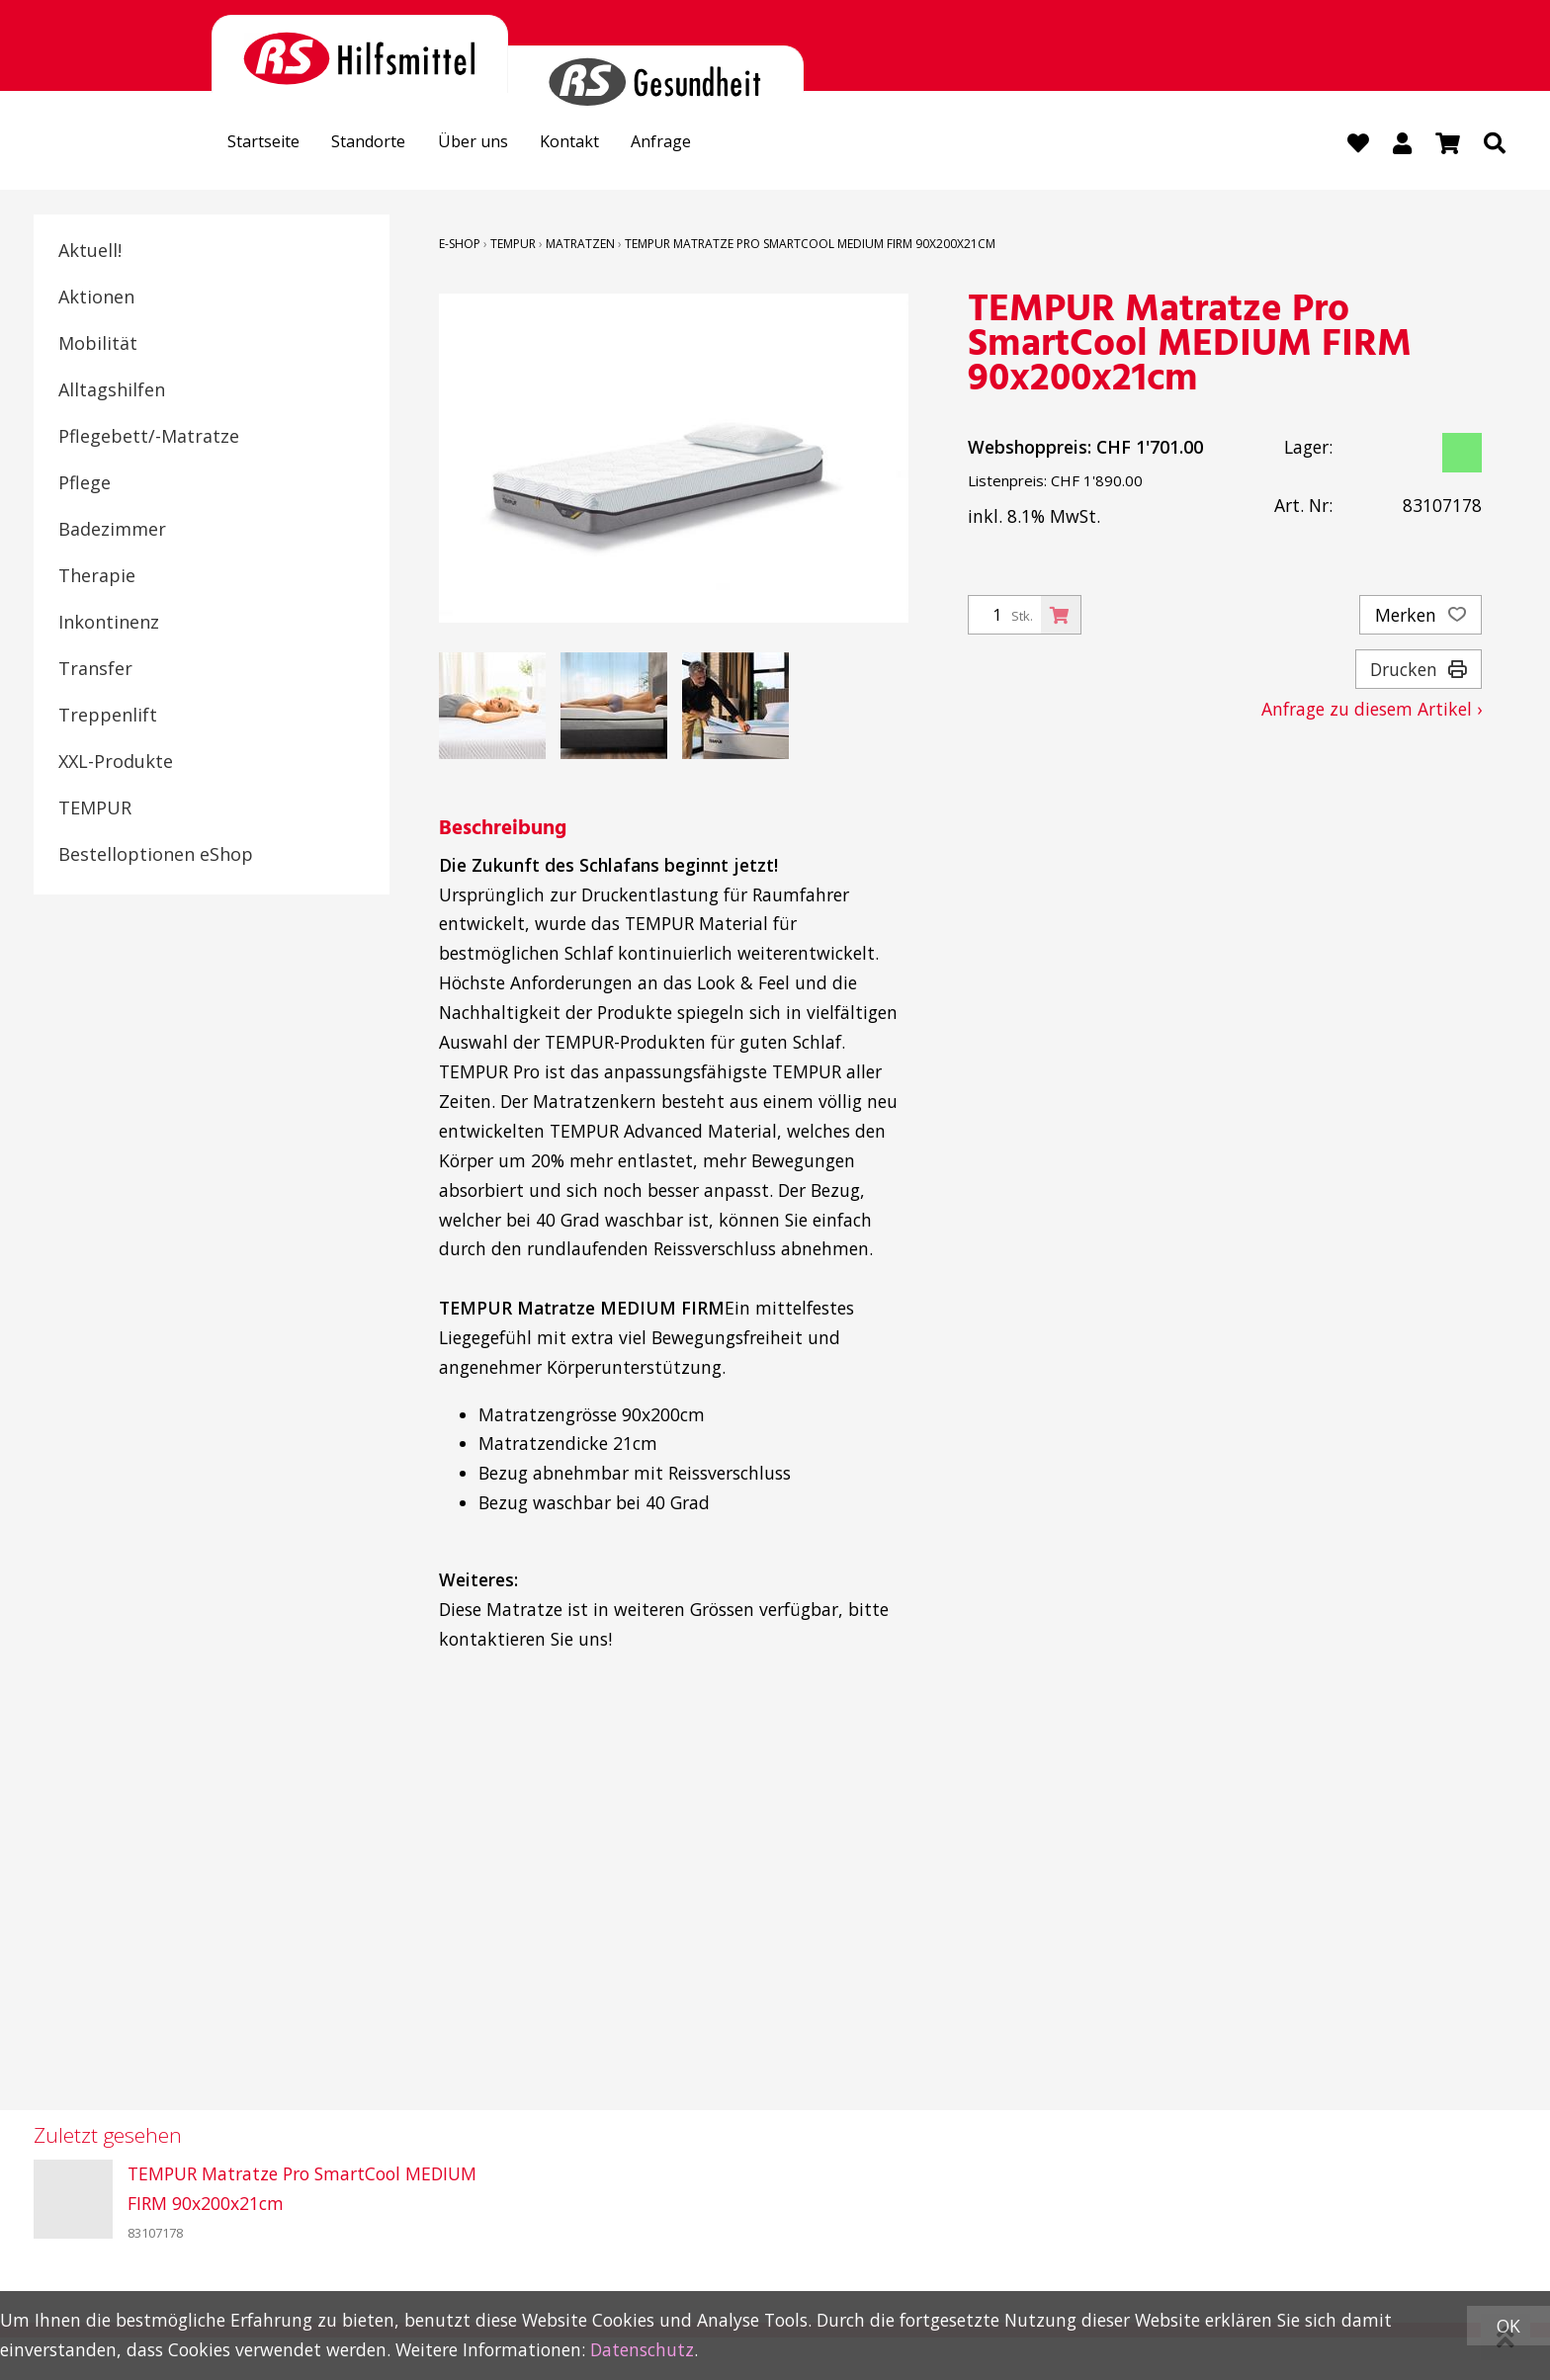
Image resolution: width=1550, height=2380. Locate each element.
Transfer (95, 669)
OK (1508, 2326)
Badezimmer (112, 530)
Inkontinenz (108, 623)
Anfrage (702, 144)
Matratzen (580, 244)
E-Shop (459, 244)
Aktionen (96, 297)
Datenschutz (642, 2349)
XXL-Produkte (115, 762)
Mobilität (97, 344)
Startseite (269, 144)
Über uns (498, 144)
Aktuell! (90, 251)
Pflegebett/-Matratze (148, 437)
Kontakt (603, 144)
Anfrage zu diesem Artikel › (1371, 710)
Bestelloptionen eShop (155, 855)
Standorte (385, 144)
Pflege (84, 483)
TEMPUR (94, 808)
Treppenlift (107, 715)
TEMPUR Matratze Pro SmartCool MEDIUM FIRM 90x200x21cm (810, 244)
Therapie (96, 576)
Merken (1420, 616)
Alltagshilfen (111, 390)
